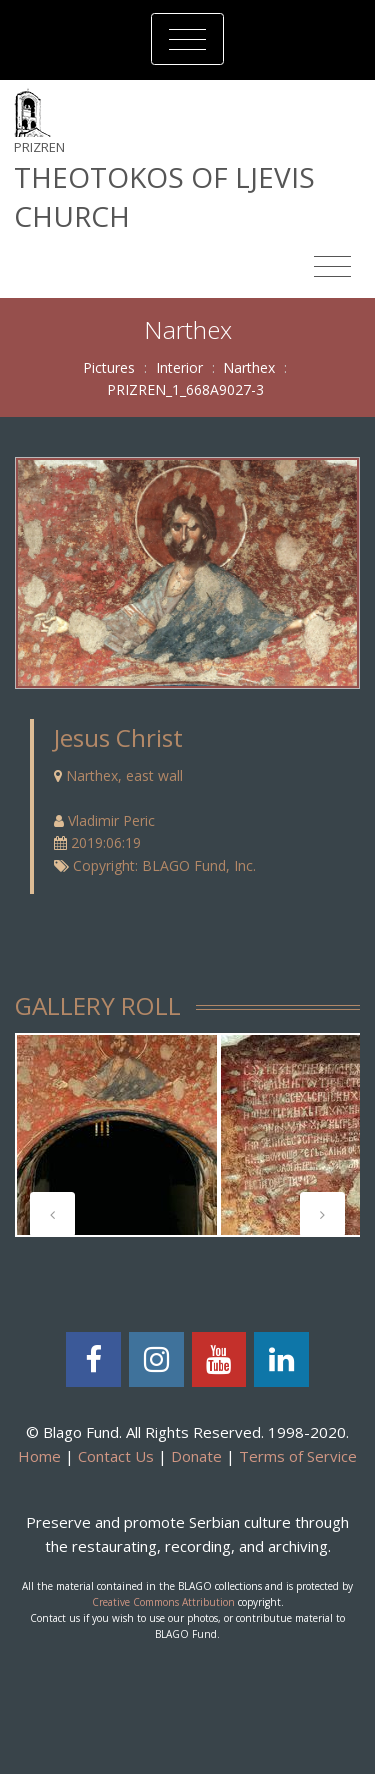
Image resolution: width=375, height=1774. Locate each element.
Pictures (109, 367)
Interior (179, 367)
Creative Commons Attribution (163, 1602)
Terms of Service (298, 1456)
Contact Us (116, 1456)
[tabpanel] (117, 1135)
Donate (196, 1456)
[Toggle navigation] (187, 39)
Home (39, 1456)
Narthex (249, 367)
